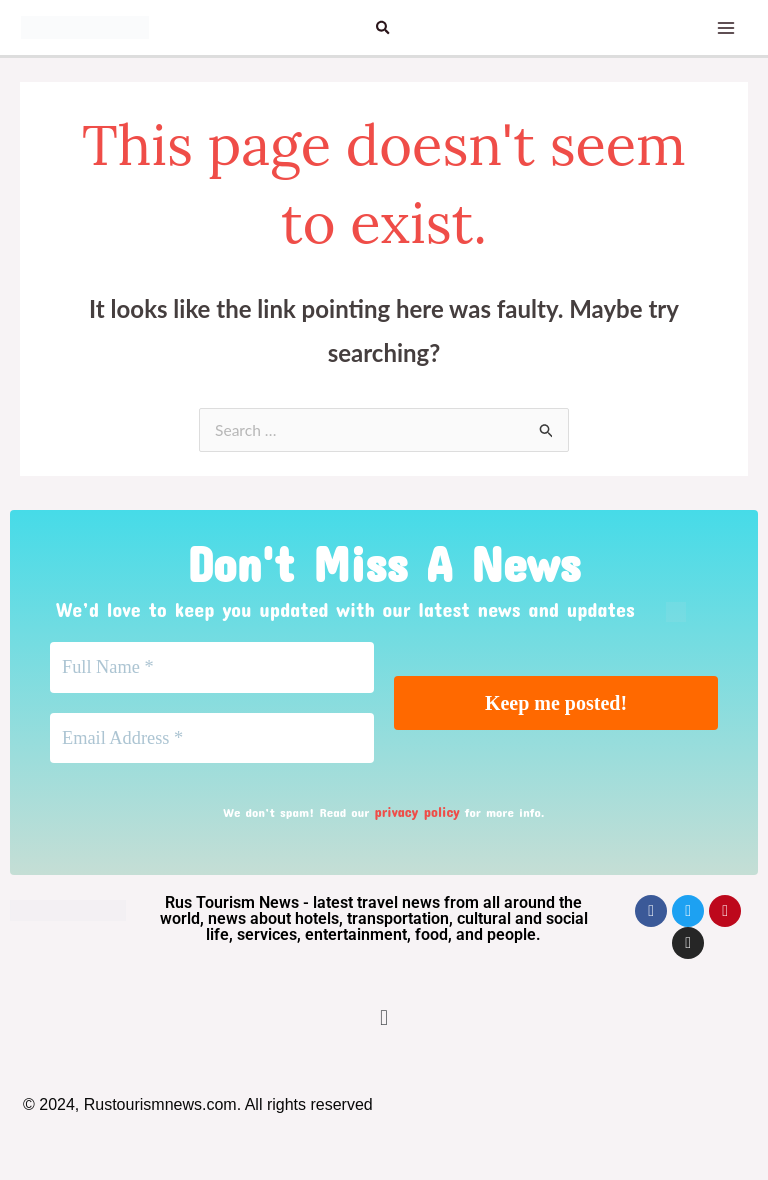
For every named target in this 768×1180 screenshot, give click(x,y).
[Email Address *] (212, 744)
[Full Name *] (212, 670)
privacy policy (417, 818)
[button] (384, 27)
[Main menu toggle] (722, 28)
